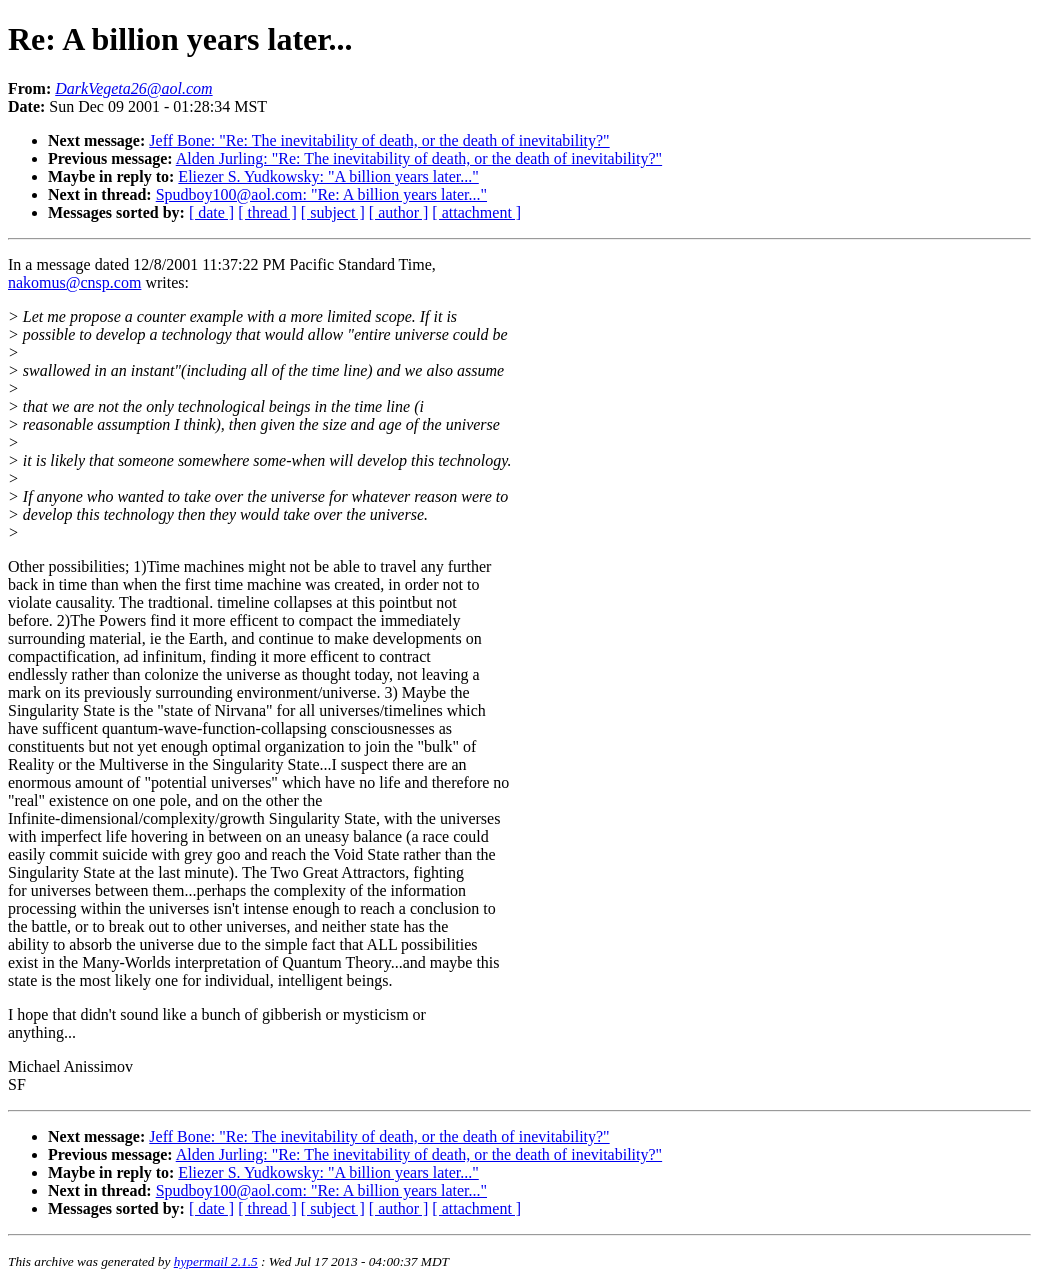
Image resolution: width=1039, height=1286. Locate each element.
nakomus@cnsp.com (74, 282)
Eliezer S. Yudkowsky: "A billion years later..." (328, 176)
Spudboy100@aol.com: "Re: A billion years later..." (321, 194)
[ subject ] (333, 212)
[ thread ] (267, 212)
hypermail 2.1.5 (216, 1261)
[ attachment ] (476, 212)
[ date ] (211, 212)
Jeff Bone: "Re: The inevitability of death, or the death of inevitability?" (379, 140)
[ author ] (399, 212)
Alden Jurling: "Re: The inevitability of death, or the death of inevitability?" (419, 158)
